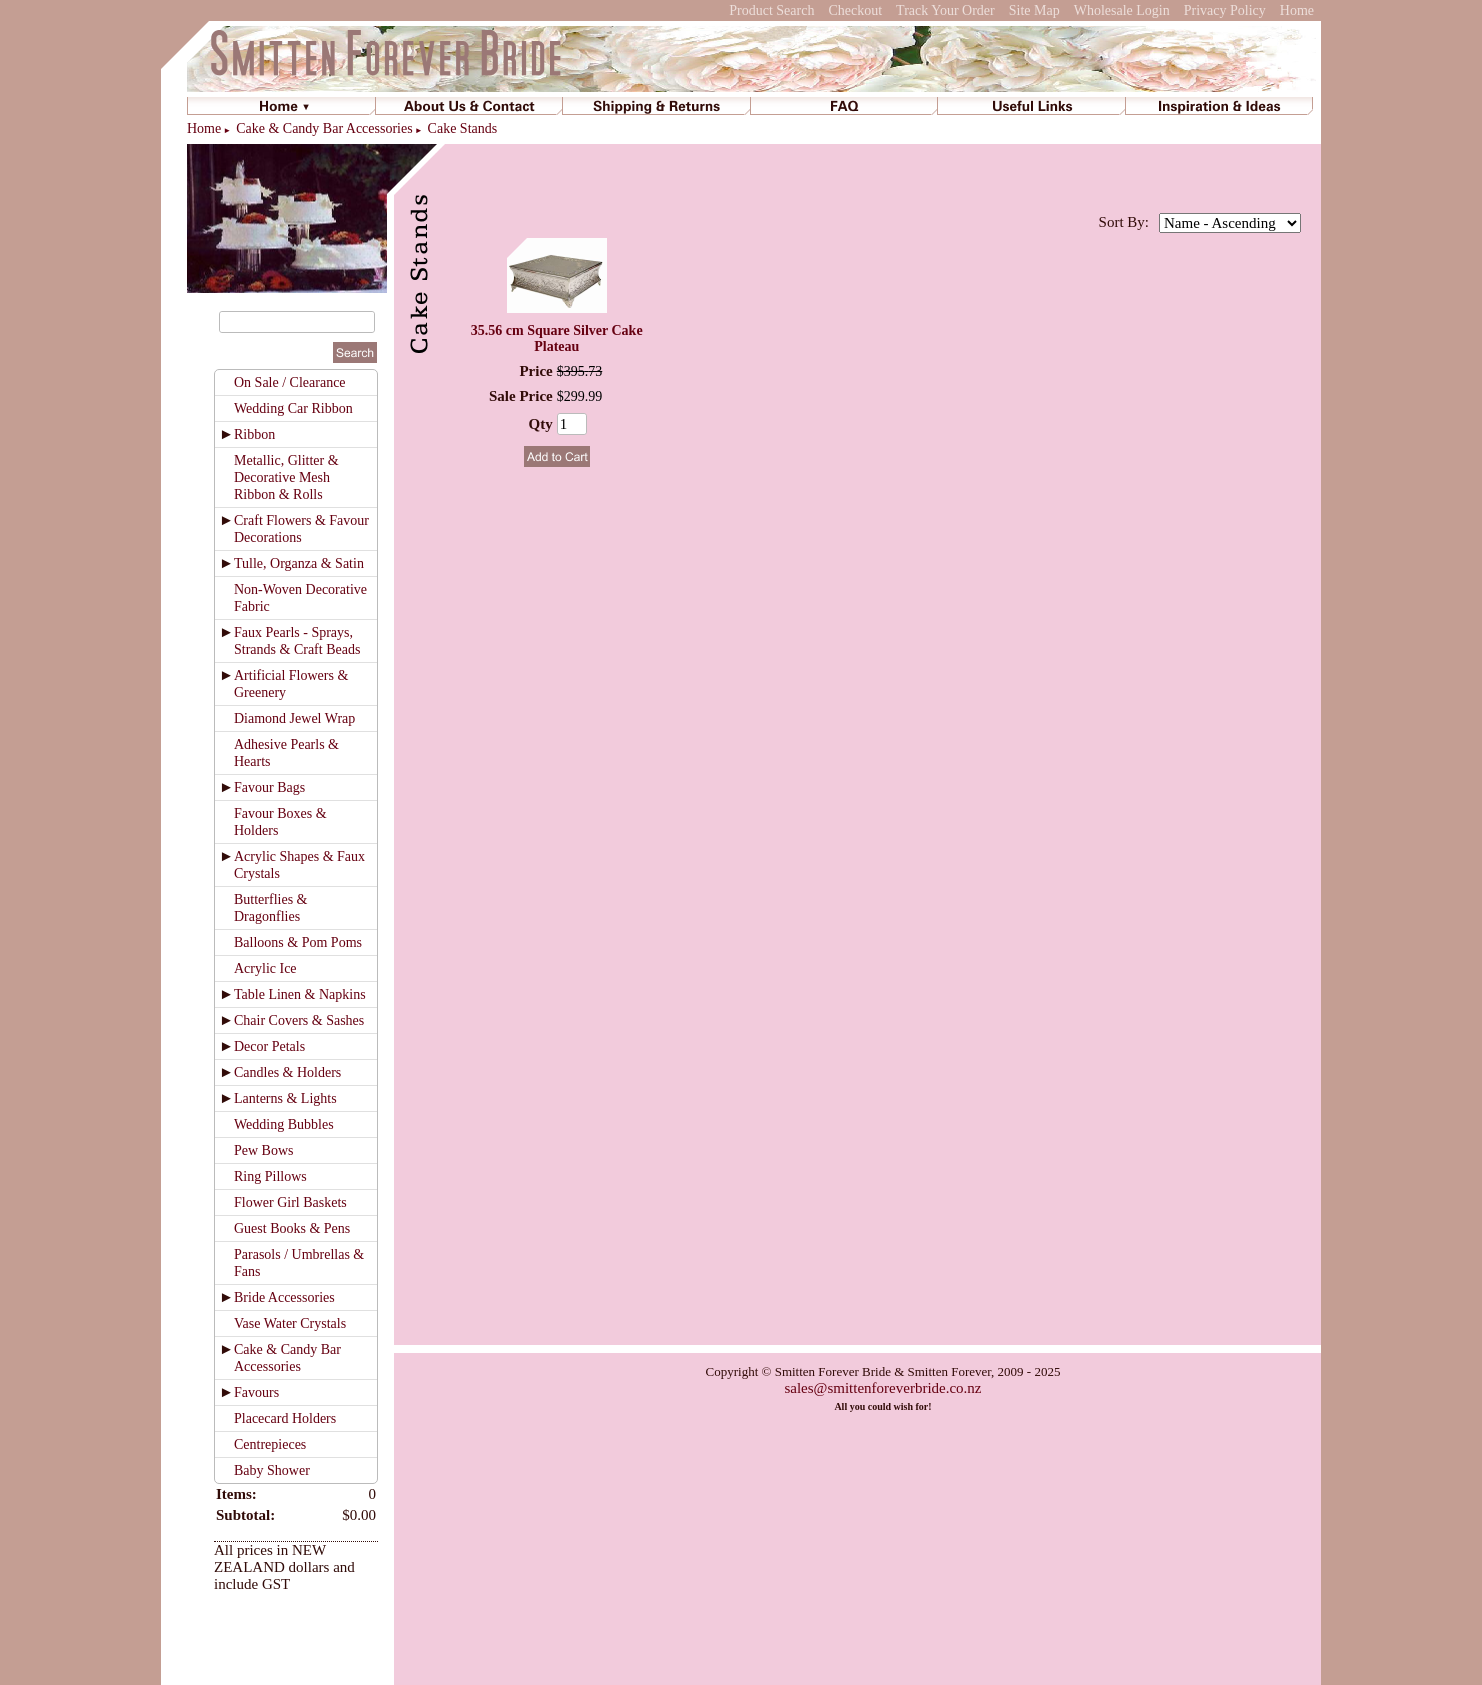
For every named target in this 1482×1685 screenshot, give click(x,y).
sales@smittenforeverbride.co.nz (882, 1388)
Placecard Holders (285, 1418)
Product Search (771, 10)
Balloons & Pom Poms (298, 942)
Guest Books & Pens (292, 1228)
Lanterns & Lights (285, 1098)
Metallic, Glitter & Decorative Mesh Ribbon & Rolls (286, 477)
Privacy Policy (1225, 10)
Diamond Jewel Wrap (294, 718)
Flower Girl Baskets (290, 1202)
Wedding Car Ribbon (293, 408)
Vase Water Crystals (290, 1323)
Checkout (855, 10)
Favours (256, 1392)
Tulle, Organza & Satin (299, 563)
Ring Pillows (270, 1176)
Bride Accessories (284, 1297)
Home (1297, 10)
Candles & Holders (287, 1072)
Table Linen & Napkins (300, 994)
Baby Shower (272, 1470)
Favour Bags (269, 787)
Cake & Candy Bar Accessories (324, 128)
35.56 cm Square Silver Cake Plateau (557, 338)
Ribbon (254, 434)
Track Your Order (945, 10)
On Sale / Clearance (290, 382)
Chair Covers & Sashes (299, 1020)
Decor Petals (269, 1046)
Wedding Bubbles (284, 1124)
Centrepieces (270, 1444)
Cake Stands (463, 128)
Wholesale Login (1122, 10)
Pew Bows (264, 1150)
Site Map (1034, 10)
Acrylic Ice (265, 968)
